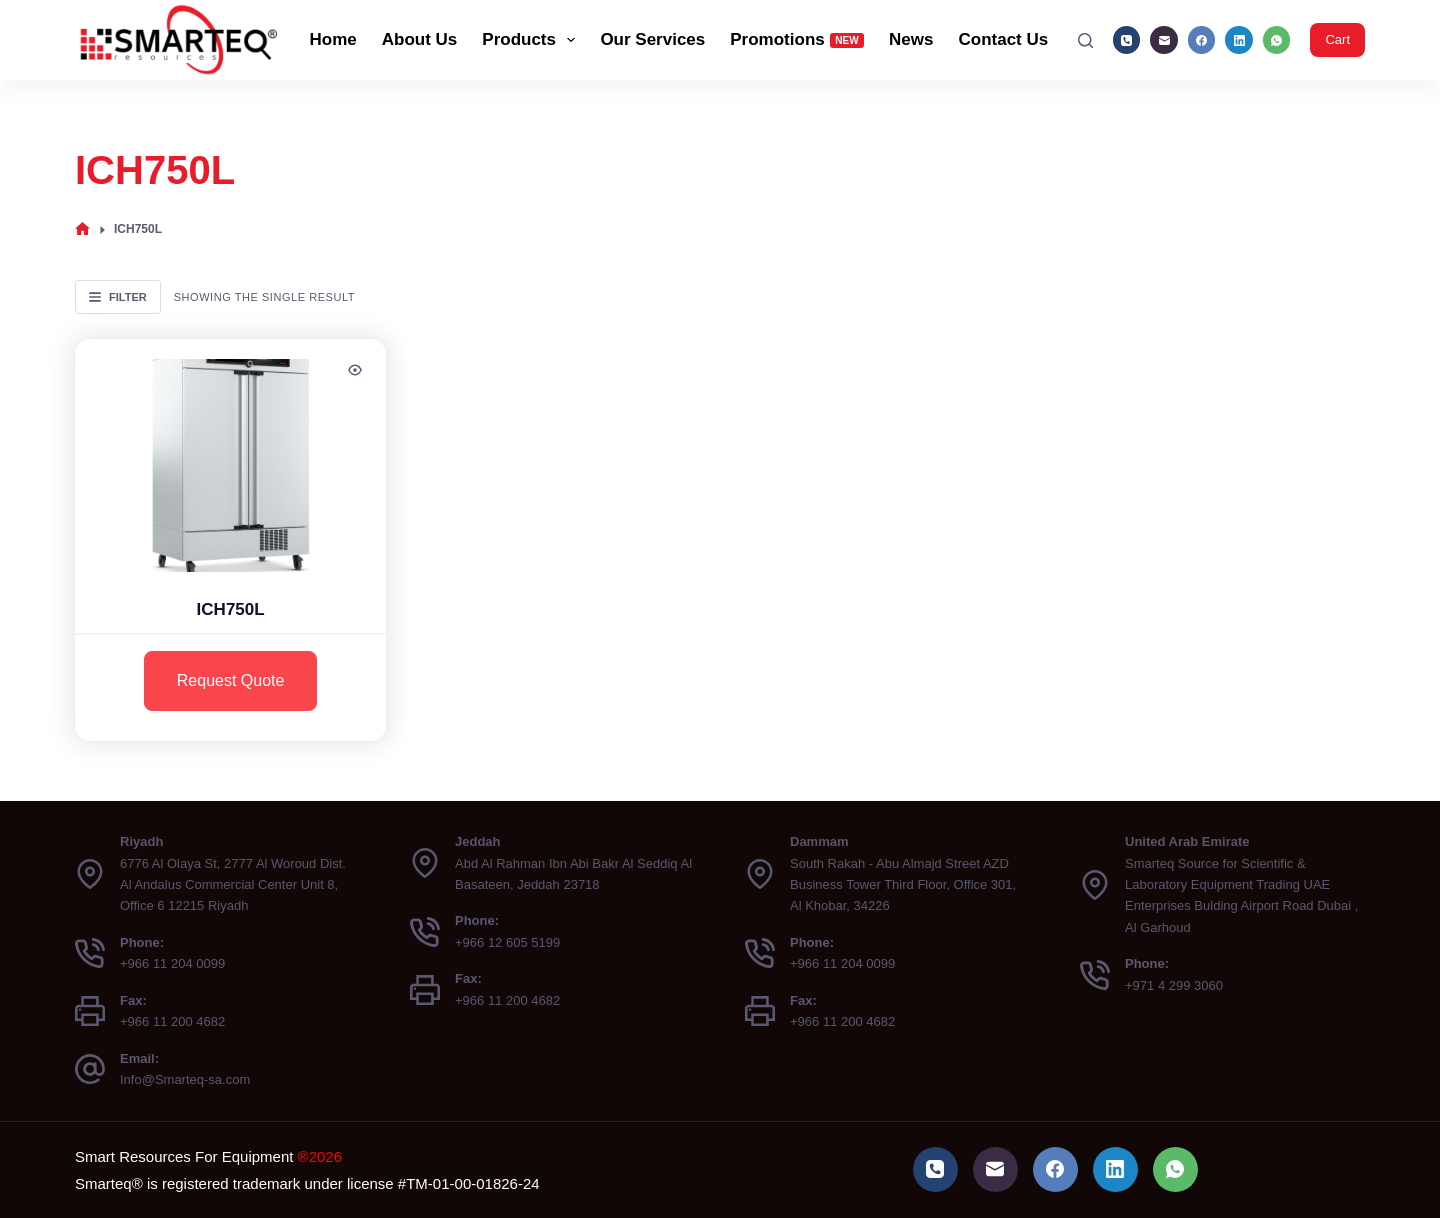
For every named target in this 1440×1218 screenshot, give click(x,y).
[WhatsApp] (1277, 40)
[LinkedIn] (1239, 40)
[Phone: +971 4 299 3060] (1095, 975)
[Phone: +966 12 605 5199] (425, 932)
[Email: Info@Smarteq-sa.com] (90, 1069)
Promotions (797, 39)
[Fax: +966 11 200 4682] (90, 1011)
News (911, 39)
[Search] (1085, 40)
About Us (420, 39)
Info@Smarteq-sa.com (185, 1079)
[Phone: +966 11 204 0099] (90, 953)
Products (532, 40)
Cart (1337, 39)
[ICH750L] (230, 455)
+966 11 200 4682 (172, 1021)
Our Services (652, 39)
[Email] (1164, 40)
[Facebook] (1202, 40)
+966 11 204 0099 (172, 963)
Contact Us (1004, 39)
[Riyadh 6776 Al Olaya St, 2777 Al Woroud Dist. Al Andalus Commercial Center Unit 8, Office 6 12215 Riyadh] (90, 874)
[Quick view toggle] (355, 370)
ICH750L (231, 609)
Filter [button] (118, 297)
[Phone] (1127, 40)
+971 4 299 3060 (1174, 985)
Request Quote (231, 680)
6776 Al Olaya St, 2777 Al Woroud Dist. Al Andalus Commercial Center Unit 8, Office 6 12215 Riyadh (233, 885)
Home (333, 39)
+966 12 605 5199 (507, 942)
